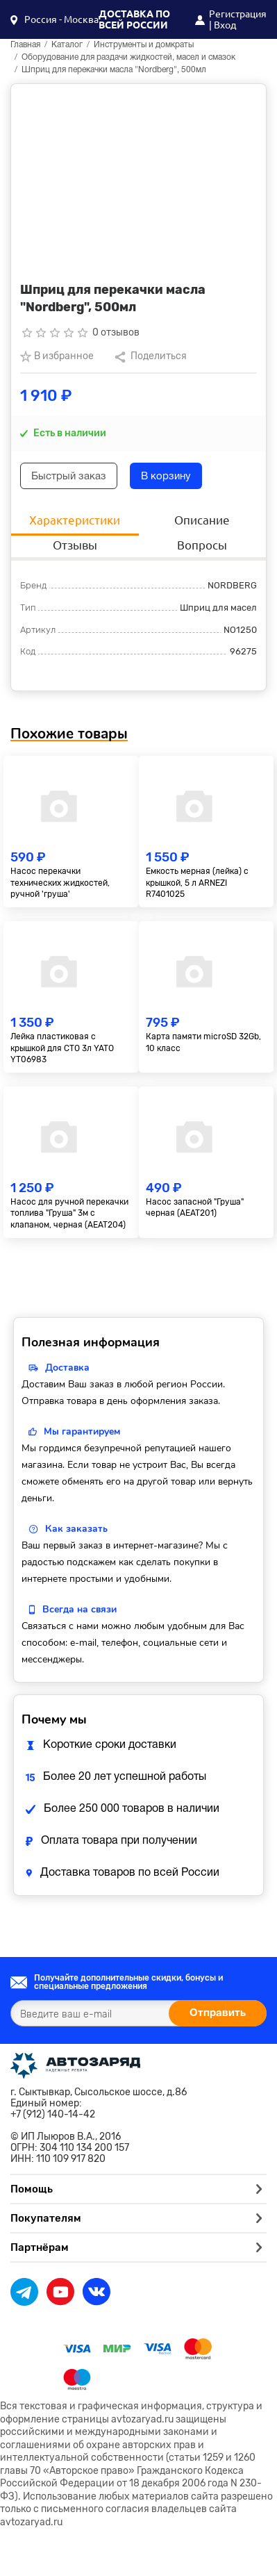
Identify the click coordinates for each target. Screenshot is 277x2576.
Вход (225, 25)
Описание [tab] (202, 520)
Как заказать (76, 1528)
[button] (54, 19)
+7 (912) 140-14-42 (52, 2114)
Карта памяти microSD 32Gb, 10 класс (203, 1042)
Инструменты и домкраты (144, 45)
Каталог (67, 45)
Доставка (67, 1367)
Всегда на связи (79, 1609)
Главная (25, 45)
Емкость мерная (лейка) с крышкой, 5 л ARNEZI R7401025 (197, 883)
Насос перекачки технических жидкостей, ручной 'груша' (60, 883)
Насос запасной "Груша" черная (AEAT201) (195, 1208)
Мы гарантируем (82, 1431)
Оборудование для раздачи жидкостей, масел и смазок (128, 57)
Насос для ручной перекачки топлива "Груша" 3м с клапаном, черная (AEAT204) (69, 1213)
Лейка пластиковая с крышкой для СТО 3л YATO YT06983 (62, 1048)
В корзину (166, 476)
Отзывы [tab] (75, 545)
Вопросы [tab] (202, 545)
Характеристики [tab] (74, 520)
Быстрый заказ (68, 476)
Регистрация (238, 13)
